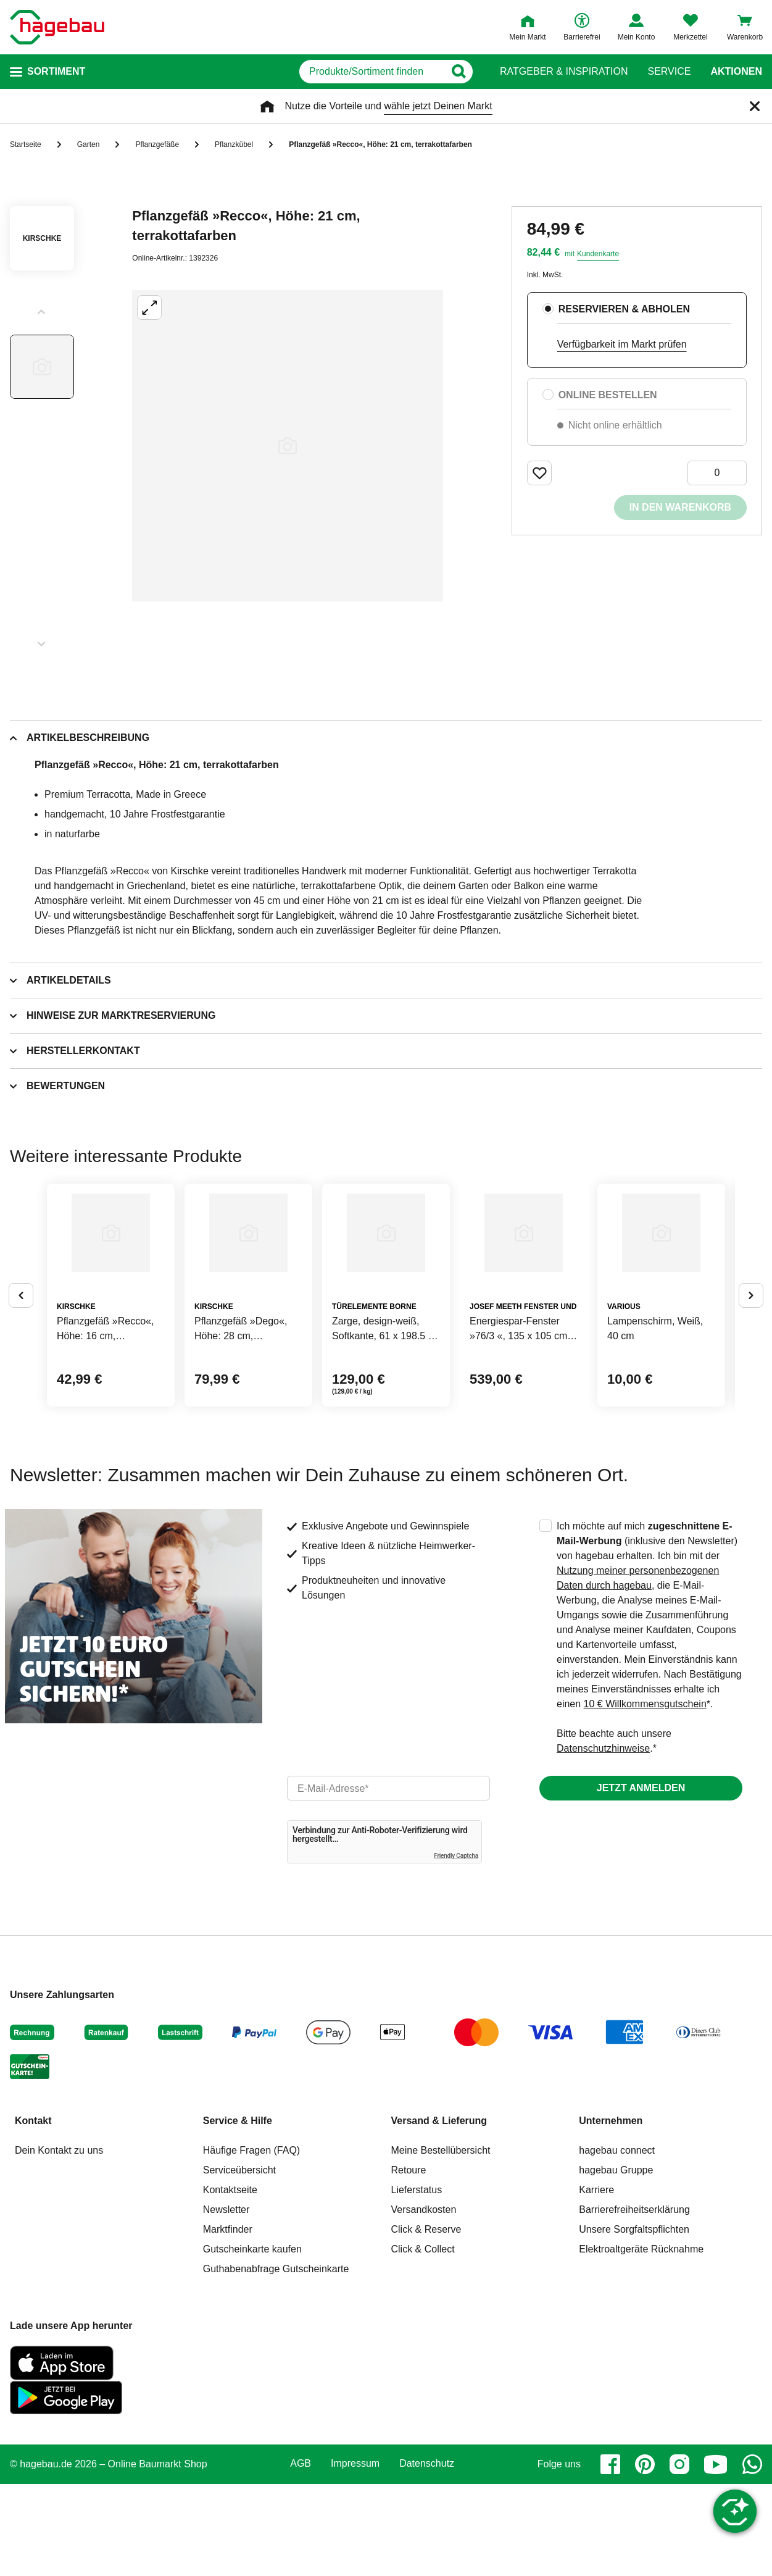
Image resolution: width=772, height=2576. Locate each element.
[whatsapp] (752, 2556)
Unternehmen (610, 2212)
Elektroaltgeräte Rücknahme (641, 2341)
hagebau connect (617, 2242)
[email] (388, 1880)
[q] (333, 71)
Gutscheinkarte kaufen (252, 2341)
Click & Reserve (426, 2321)
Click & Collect (423, 2341)
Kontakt (33, 2212)
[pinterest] (645, 2556)
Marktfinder (227, 2321)
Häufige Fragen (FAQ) (251, 2242)
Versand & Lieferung (439, 2212)
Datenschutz (426, 2556)
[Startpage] (57, 27)
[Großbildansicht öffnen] (287, 445)
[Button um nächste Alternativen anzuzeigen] (751, 1341)
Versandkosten (424, 2301)
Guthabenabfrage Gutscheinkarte (276, 2361)
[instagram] (679, 2556)
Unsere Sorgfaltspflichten (634, 2321)
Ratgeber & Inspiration (564, 72)
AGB (300, 2556)
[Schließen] (754, 106)
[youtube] (716, 2556)
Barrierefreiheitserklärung (634, 2301)
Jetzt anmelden (641, 1880)
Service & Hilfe (237, 2212)
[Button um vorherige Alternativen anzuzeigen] (21, 1341)
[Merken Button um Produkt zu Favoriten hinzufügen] (539, 473)
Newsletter (226, 2301)
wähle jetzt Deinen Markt (438, 106)
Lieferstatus (416, 2282)
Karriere (596, 2282)
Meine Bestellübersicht (441, 2242)
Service (669, 72)
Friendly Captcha (456, 1947)
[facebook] (610, 2556)
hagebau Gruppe (616, 2262)
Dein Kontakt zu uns (59, 2242)
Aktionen (736, 72)
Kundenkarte (598, 253)
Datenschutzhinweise (603, 1840)
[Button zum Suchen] (475, 71)
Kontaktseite (230, 2282)
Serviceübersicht (239, 2262)
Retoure (408, 2262)
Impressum (355, 2556)
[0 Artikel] (717, 473)
